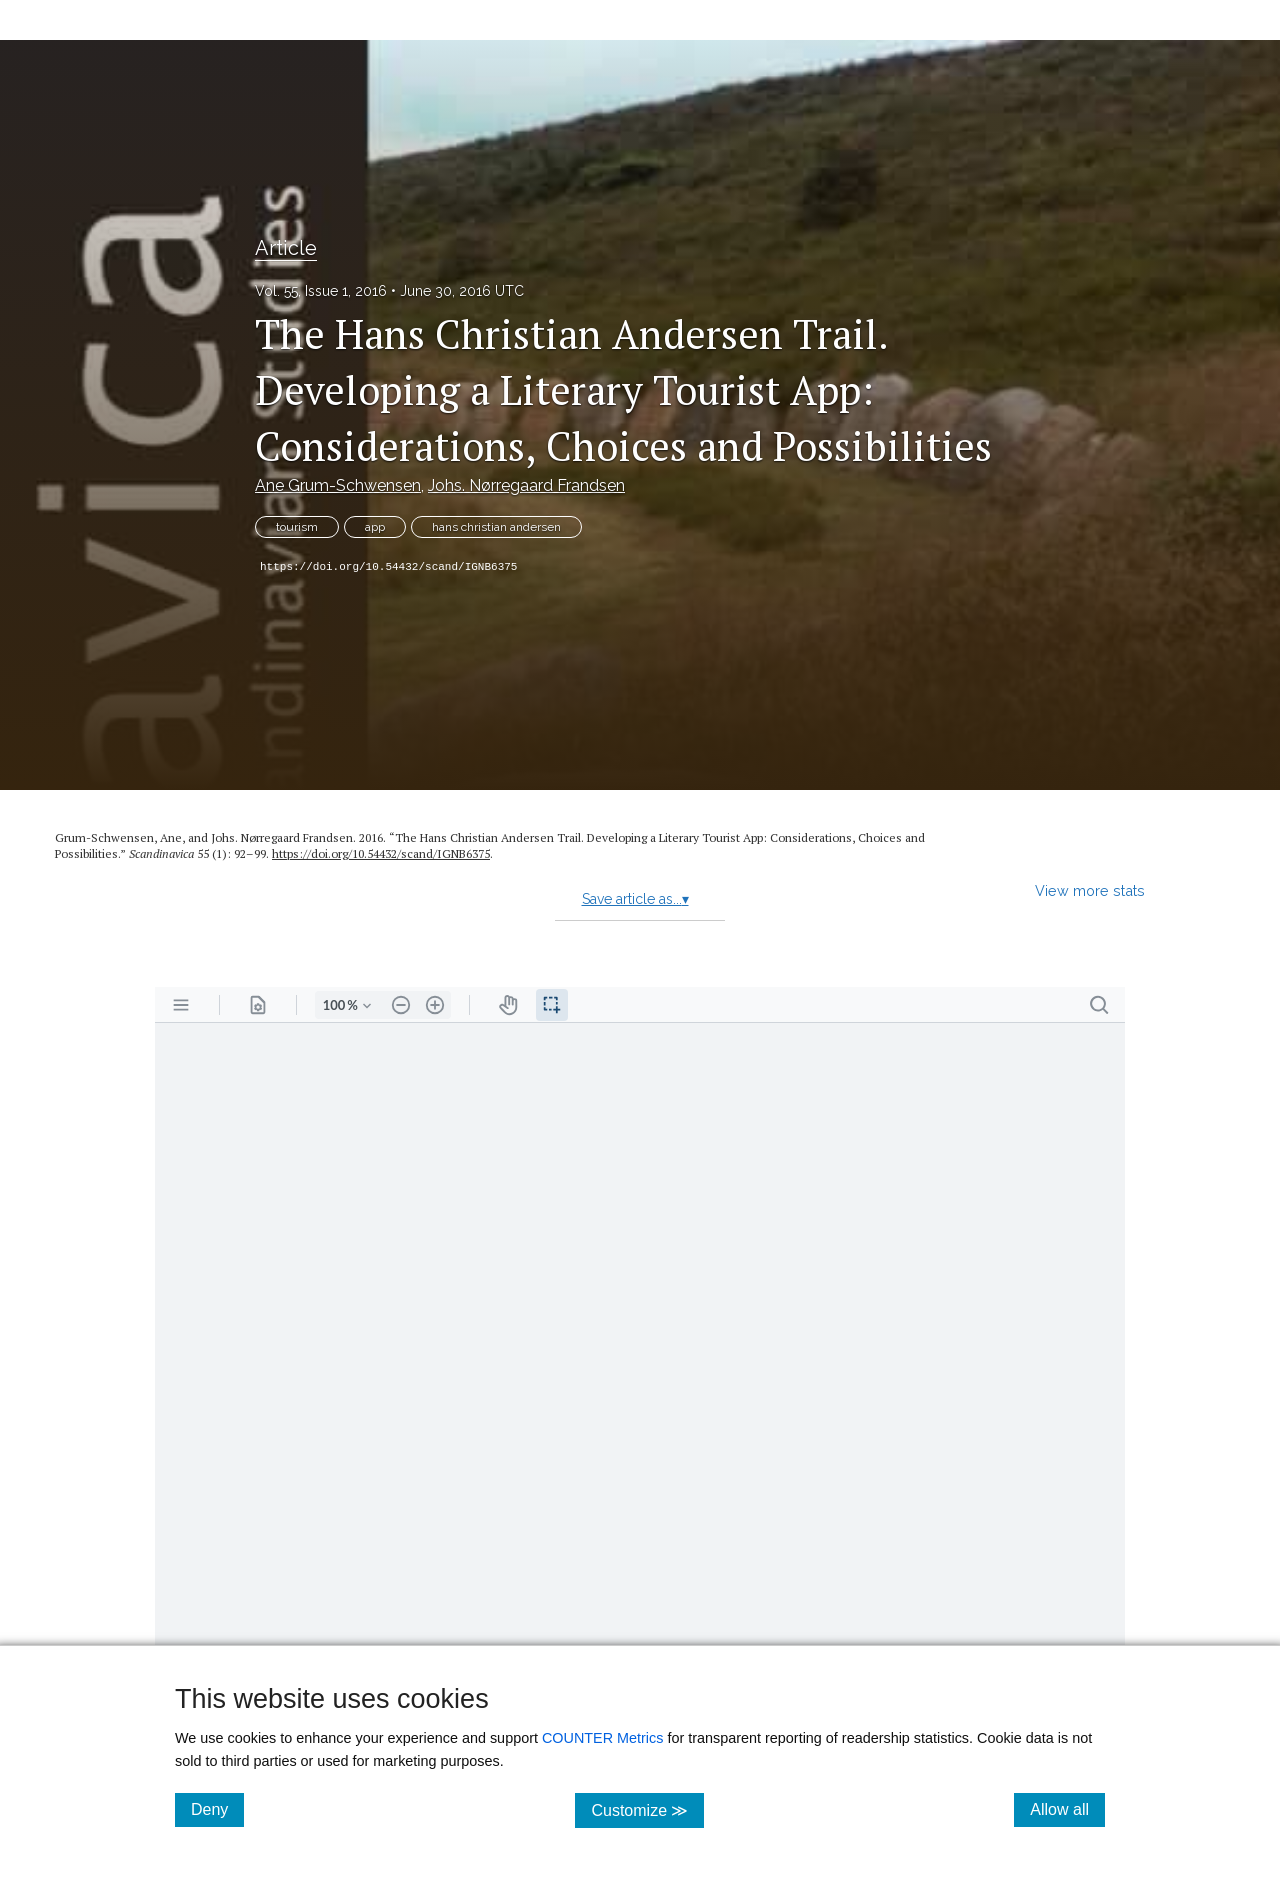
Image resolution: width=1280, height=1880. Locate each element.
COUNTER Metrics (603, 1738)
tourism (297, 527)
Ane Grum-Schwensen (338, 485)
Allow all (1067, 1809)
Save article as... (635, 899)
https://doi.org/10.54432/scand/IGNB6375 (388, 567)
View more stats (1090, 890)
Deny (217, 1809)
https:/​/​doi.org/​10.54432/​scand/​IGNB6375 (381, 853)
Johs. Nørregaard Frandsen (526, 485)
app (375, 527)
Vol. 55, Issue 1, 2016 (321, 291)
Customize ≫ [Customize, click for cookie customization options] (647, 1809)
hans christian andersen (496, 527)
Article (286, 248)
